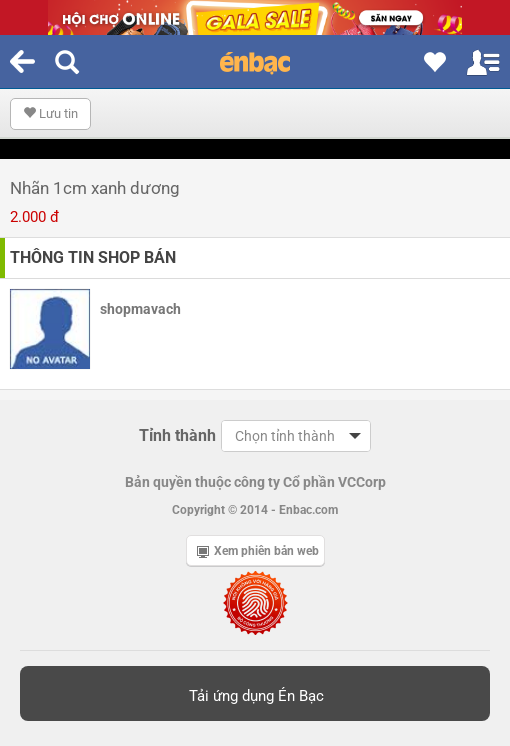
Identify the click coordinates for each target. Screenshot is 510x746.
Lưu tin (50, 113)
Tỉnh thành (177, 435)
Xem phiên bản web (258, 551)
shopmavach (140, 309)
